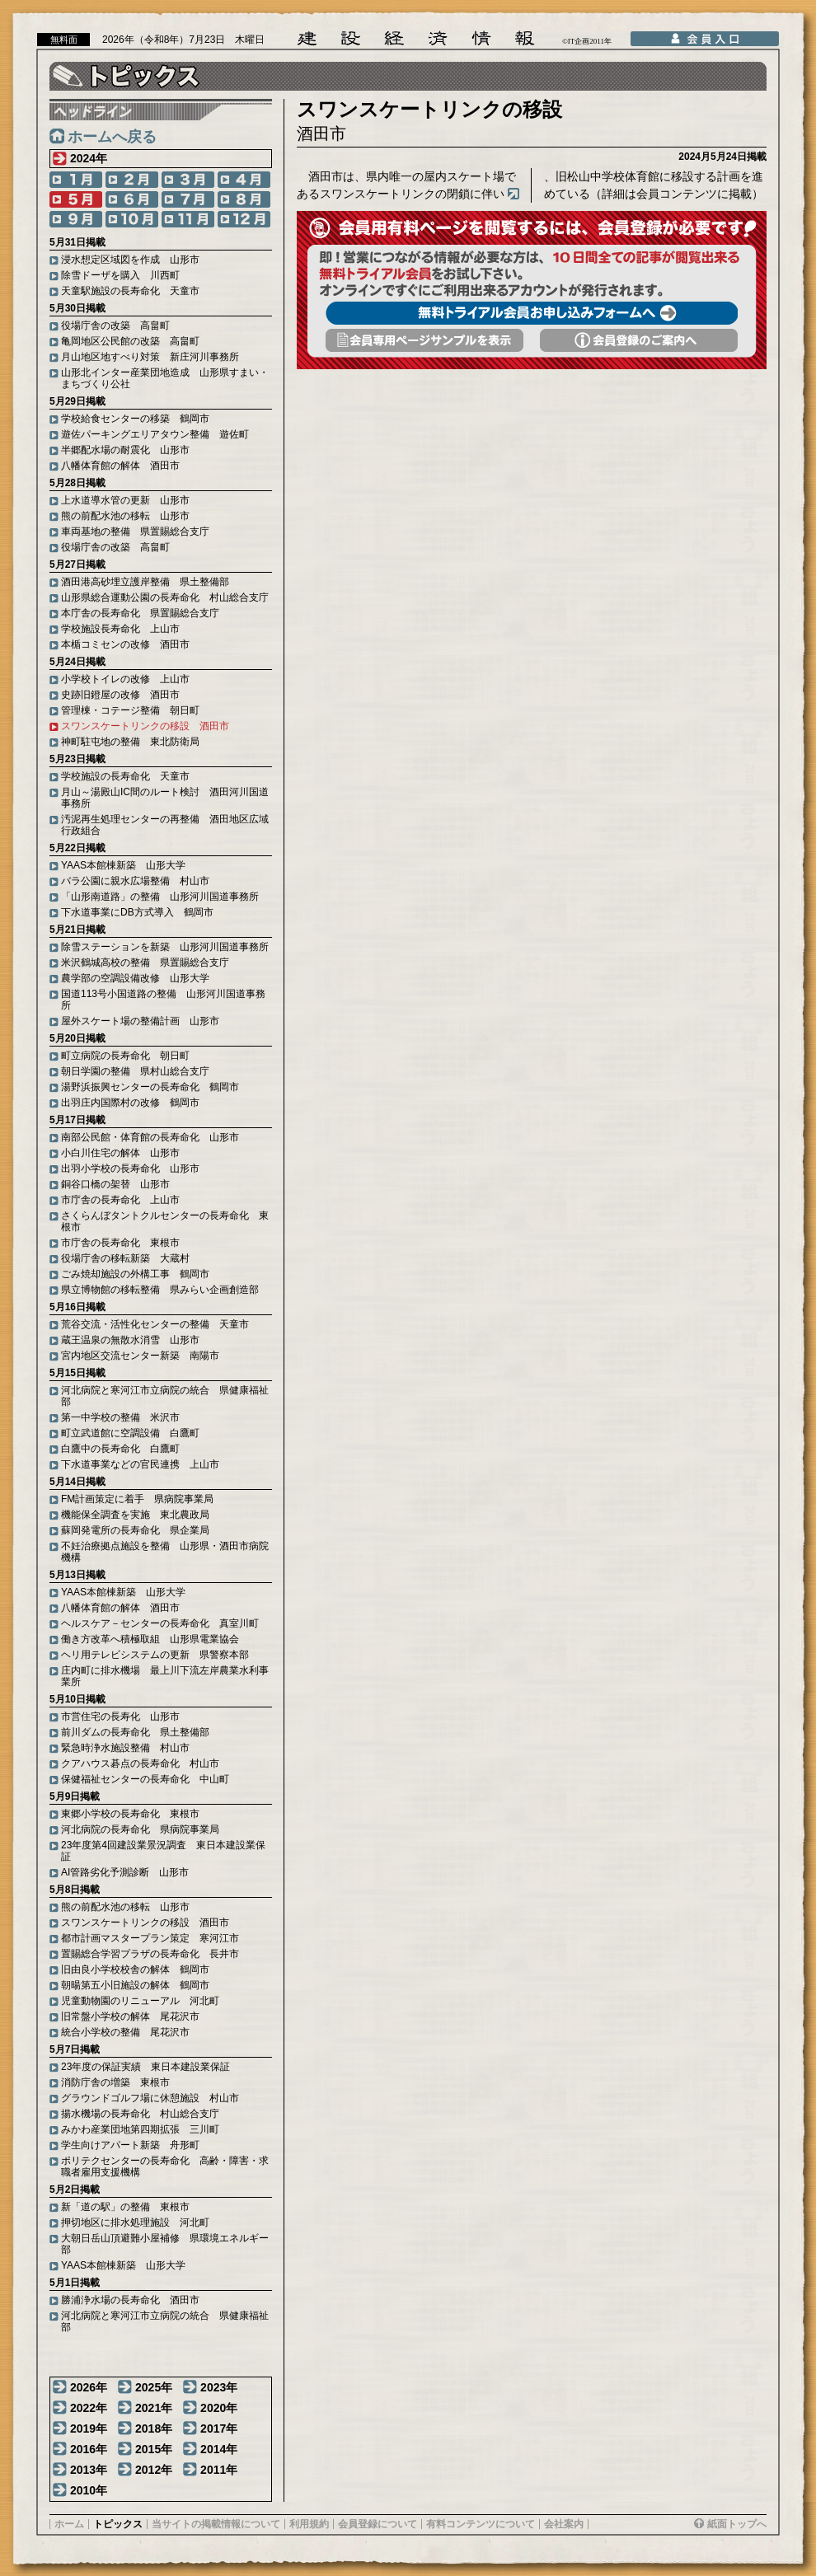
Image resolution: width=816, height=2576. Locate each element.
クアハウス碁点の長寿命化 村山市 (140, 1763)
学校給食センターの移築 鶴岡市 (135, 418)
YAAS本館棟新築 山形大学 (123, 865)
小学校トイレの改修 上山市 (125, 679)
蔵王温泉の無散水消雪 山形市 (130, 1340)
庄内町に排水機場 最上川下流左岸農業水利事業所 (165, 1676)
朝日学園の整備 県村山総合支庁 (135, 1071)
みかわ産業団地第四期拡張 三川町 (140, 2129)
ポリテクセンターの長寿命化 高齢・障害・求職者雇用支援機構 (165, 2166)
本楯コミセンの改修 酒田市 (125, 644)
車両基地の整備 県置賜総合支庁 (135, 531)
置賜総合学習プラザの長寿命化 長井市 (150, 1954)
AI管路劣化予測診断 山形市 (125, 1872)
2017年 (218, 2428)
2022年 (88, 2407)
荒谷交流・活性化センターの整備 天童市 (155, 1324)
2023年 (218, 2387)
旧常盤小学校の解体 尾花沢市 (130, 2016)
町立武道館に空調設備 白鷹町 (130, 1433)
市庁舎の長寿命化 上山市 (120, 1200)
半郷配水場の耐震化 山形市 (125, 450)
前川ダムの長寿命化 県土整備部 (135, 1732)
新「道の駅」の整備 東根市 (125, 2207)
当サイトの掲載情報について (216, 2524)
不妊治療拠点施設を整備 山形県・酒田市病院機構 (165, 1551)
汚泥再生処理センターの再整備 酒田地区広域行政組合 (165, 824)
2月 (132, 179)
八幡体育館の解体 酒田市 (120, 465)
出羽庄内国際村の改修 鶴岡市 (130, 1102)
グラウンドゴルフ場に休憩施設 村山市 (150, 2098)
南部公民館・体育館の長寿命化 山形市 (150, 1137)
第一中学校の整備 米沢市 (120, 1417)
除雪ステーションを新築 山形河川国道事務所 (165, 947)
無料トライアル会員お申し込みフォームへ (532, 313)
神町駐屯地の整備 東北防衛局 (130, 741)
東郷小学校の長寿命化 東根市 (130, 1814)
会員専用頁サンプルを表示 (424, 340)
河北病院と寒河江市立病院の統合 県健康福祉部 (165, 1395)
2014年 (218, 2449)
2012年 (153, 2469)
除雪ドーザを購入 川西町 (120, 275)
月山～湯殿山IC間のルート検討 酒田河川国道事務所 (165, 797)
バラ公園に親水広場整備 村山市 (135, 881)
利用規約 (309, 2524)
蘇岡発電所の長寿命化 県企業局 (135, 1530)
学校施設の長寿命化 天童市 (125, 776)
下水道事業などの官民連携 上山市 (140, 1464)
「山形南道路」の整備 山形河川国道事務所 (160, 896)
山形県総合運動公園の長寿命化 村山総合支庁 (165, 597)
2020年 (218, 2407)
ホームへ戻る (112, 137)
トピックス (118, 2524)
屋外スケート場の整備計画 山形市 (140, 1021)
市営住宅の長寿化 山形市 (120, 1716)
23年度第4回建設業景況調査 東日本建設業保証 (163, 1850)
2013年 (88, 2469)
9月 (75, 219)
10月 (132, 219)
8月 (244, 199)
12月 (244, 219)
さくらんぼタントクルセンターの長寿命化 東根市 (165, 1221)
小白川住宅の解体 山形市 (120, 1153)
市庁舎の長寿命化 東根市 (120, 1242)
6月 (132, 199)
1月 (75, 179)
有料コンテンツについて (480, 2524)
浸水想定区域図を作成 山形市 (130, 259)
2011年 (218, 2469)
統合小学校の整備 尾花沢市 (125, 2032)
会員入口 (705, 38)
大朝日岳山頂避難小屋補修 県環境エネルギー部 (165, 2243)
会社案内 (564, 2524)
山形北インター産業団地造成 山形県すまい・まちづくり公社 (165, 378)
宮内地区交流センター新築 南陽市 (140, 1355)
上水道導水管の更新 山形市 (125, 500)
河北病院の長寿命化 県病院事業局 (140, 1829)
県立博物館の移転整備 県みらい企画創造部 (160, 1289)
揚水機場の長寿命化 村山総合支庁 (140, 2113)
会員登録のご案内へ (639, 340)
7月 (188, 199)
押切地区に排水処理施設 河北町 (135, 2222)
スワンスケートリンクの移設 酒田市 (145, 726)
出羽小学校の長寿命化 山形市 (130, 1168)
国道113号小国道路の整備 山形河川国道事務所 (163, 999)
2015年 (153, 2449)
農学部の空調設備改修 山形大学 (135, 978)
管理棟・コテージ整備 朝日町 (130, 710)
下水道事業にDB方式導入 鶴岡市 (137, 912)
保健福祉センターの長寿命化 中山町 (145, 1779)
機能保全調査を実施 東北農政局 (135, 1514)
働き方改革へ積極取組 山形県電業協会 (150, 1639)
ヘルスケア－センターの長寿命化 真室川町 (160, 1623)
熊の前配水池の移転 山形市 (125, 516)
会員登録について (377, 2524)
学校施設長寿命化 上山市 (120, 629)
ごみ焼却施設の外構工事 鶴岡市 (135, 1274)
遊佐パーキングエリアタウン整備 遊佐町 (155, 434)
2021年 (153, 2407)
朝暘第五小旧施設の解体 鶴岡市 (135, 1985)
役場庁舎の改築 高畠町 (115, 325)
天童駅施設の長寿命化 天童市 (130, 291)
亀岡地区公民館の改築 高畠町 (130, 341)
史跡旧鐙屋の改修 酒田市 (120, 694)
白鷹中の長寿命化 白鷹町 (120, 1448)
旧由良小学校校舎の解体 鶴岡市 (135, 1969)
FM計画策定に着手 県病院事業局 (137, 1499)
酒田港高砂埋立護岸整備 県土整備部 (145, 582)
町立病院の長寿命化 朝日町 (125, 1055)
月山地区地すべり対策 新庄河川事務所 (150, 357)
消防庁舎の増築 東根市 (115, 2082)
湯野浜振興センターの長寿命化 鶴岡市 (150, 1087)
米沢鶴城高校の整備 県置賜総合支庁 (145, 962)
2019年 (88, 2428)
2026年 (88, 2387)
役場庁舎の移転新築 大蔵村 (125, 1258)
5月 (75, 199)
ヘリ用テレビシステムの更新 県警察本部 (155, 1654)
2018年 (153, 2428)
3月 (188, 179)
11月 (188, 219)
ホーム (69, 2524)
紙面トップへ (737, 2524)
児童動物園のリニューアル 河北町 (140, 2001)
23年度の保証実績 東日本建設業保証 (145, 2067)
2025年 (153, 2387)
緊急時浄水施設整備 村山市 (125, 1748)
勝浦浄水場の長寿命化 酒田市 (130, 2300)
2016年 (88, 2449)
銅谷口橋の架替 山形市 (115, 1184)
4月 (244, 179)
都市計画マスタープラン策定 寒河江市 (150, 1938)
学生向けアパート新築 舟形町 (130, 2145)
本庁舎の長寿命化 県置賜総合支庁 (140, 613)
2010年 (88, 2490)
